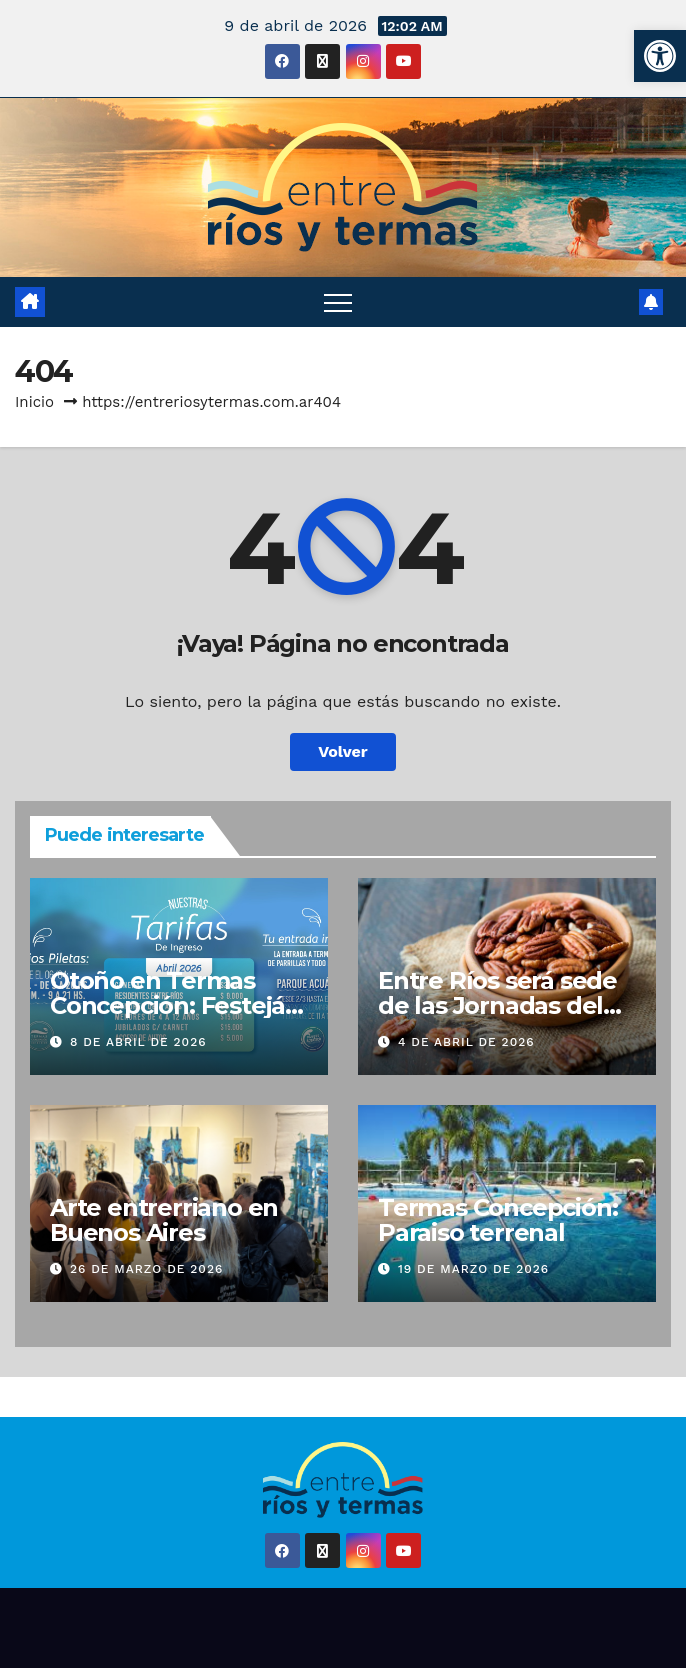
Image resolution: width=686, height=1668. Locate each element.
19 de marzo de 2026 (473, 1269)
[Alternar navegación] (338, 302)
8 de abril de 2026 (138, 1042)
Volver (343, 751)
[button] (660, 56)
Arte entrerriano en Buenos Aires (164, 1220)
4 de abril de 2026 (466, 1042)
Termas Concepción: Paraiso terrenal (497, 1220)
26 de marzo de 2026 (146, 1269)
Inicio (34, 402)
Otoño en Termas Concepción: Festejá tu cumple (167, 1005)
